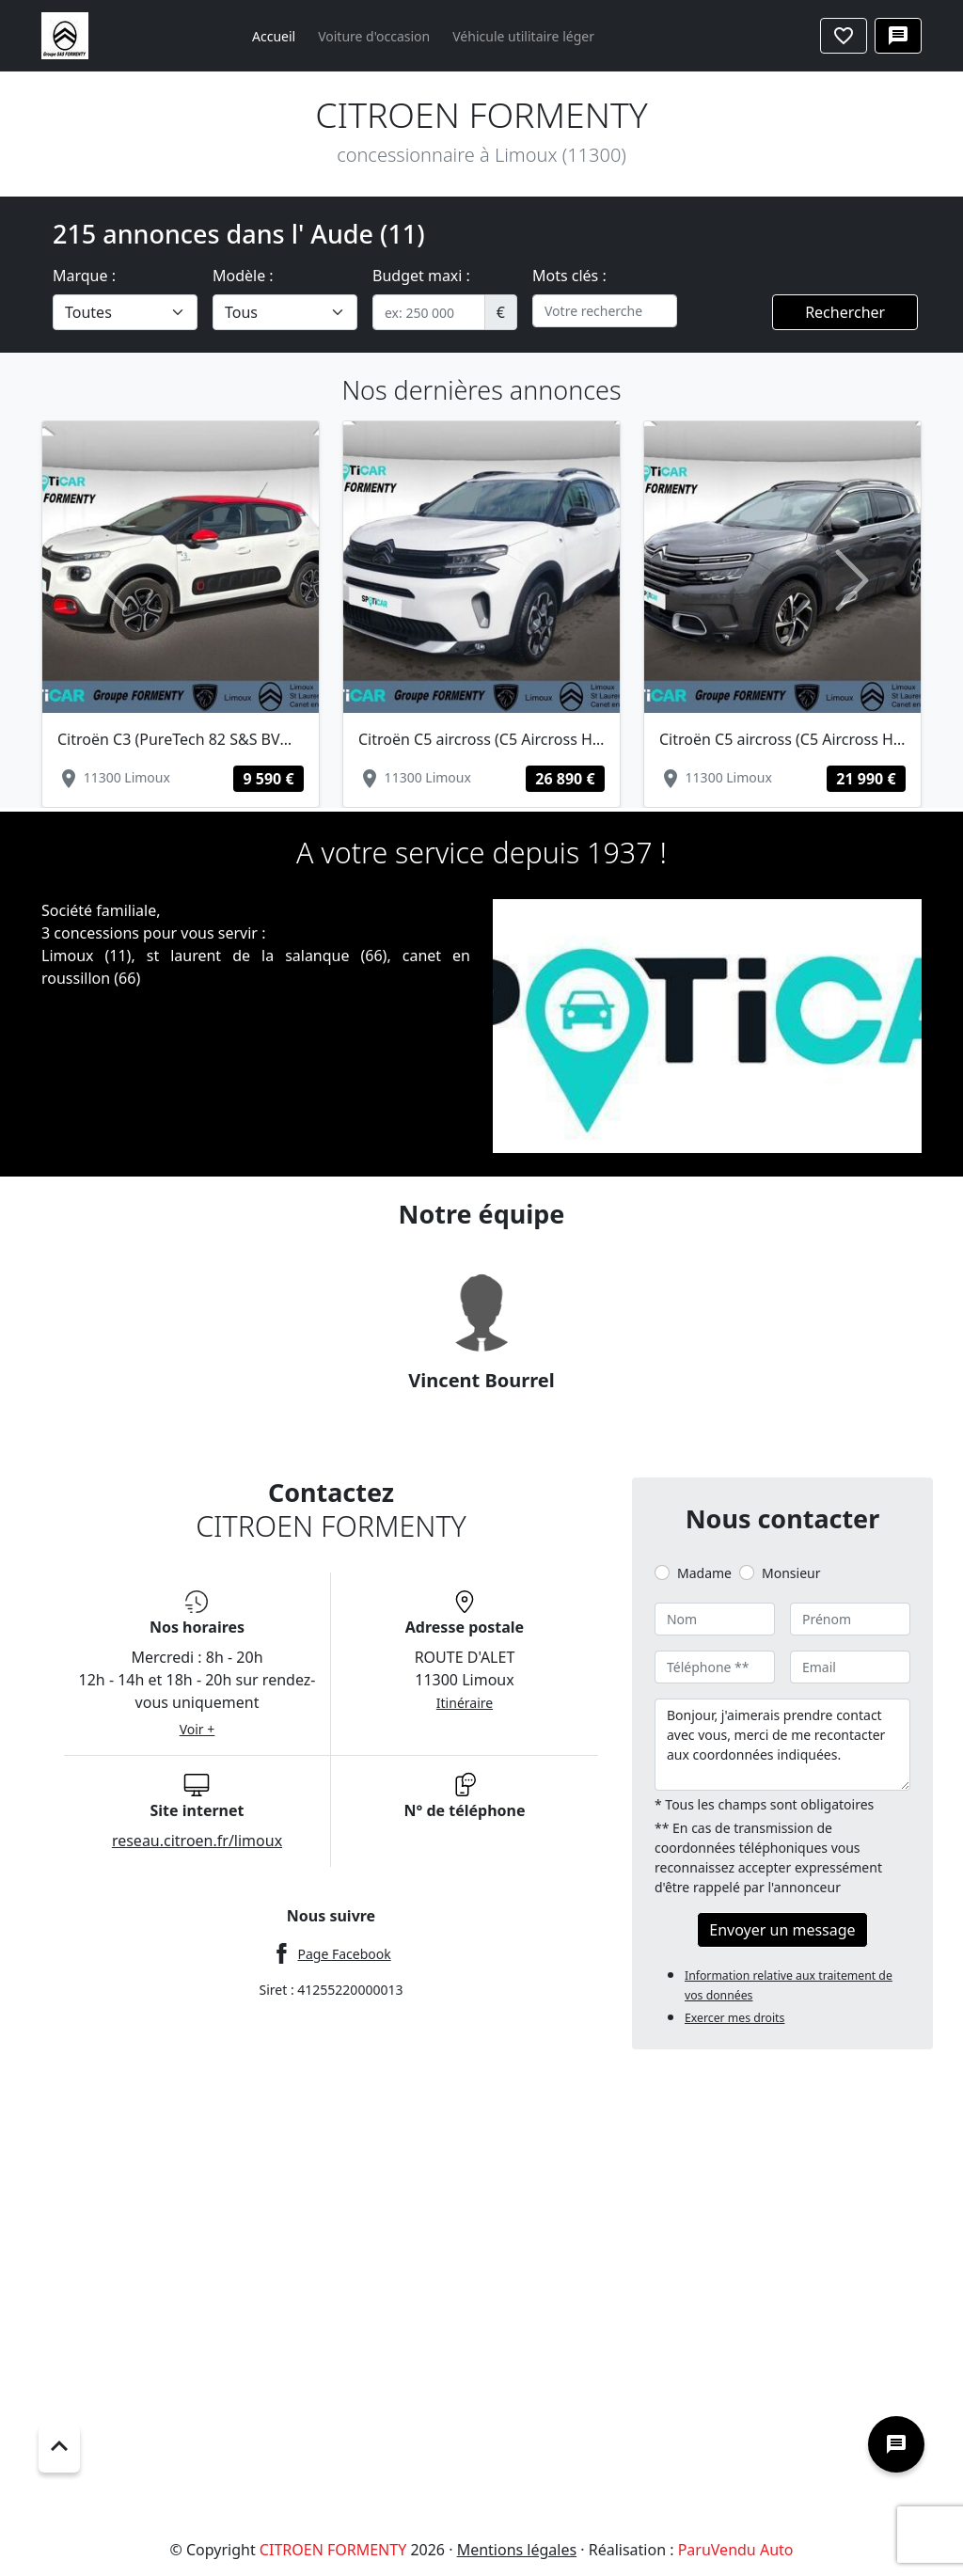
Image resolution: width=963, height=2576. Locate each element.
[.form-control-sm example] (428, 312)
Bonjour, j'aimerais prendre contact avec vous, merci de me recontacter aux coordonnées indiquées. (782, 1745)
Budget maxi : (421, 275)
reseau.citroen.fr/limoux (197, 1840)
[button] (111, 580)
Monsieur (791, 1573)
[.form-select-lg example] (125, 312)
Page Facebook (343, 1954)
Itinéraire (464, 1703)
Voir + (197, 1729)
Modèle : (243, 275)
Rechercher (845, 312)
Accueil (273, 36)
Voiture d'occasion (374, 36)
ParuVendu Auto (736, 2549)
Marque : (84, 275)
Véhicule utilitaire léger (523, 36)
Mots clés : (569, 275)
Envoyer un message (782, 1930)
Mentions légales (517, 2549)
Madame (704, 1573)
